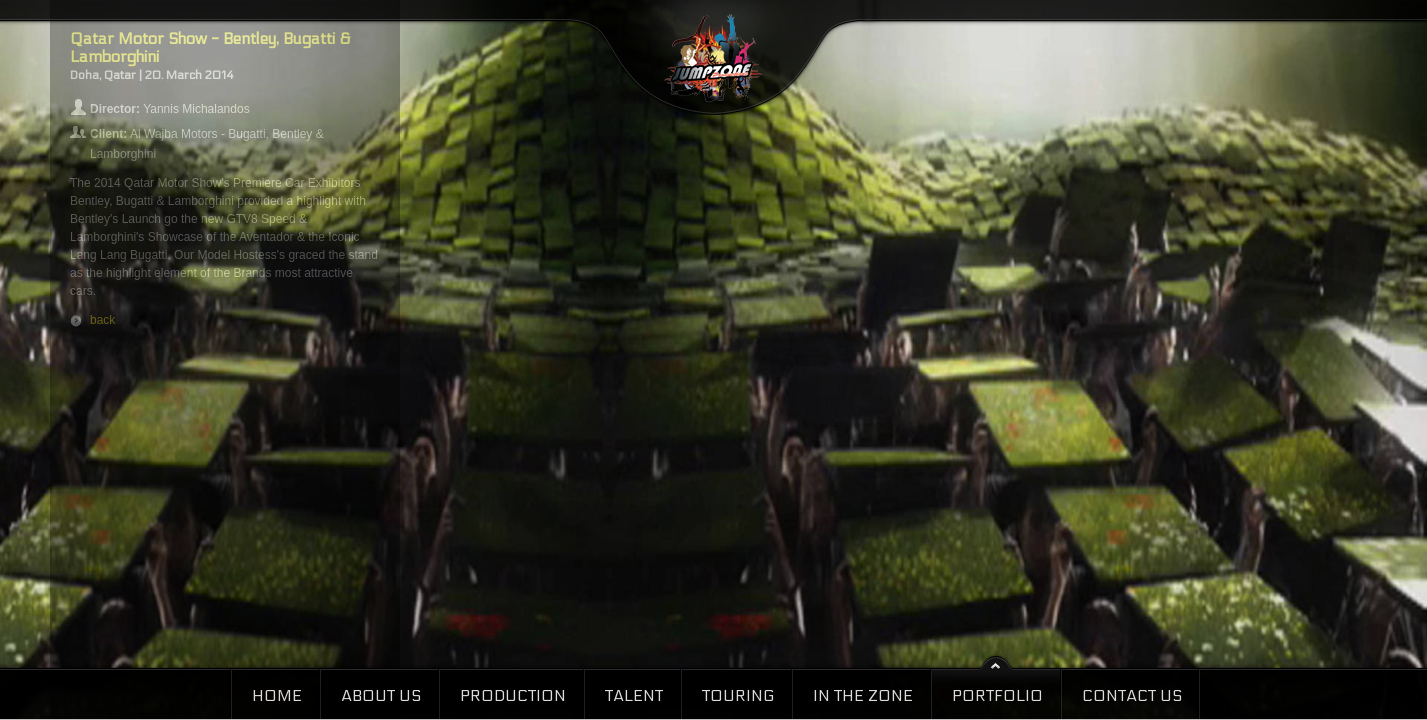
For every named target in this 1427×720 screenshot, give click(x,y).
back (102, 320)
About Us (381, 695)
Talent (634, 695)
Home (277, 695)
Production (513, 695)
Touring (738, 695)
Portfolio (997, 695)
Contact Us (1132, 695)
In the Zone (863, 695)
